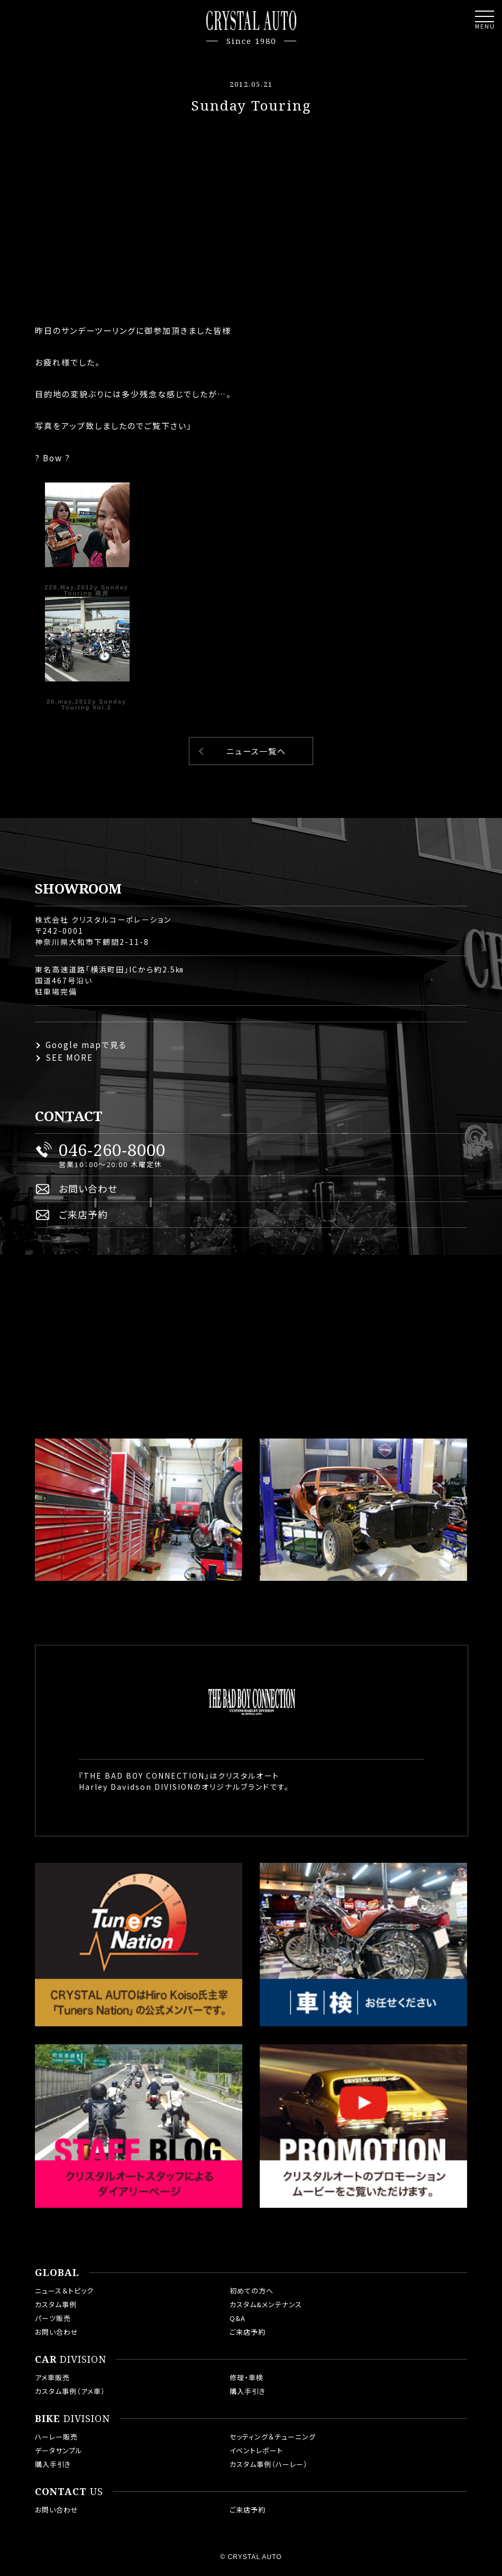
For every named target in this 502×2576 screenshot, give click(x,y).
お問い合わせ (88, 1188)
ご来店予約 (83, 1214)
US (69, 2492)
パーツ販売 (53, 2318)
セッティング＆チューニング (273, 2437)
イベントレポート (256, 2450)
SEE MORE (69, 1057)
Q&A (237, 2318)
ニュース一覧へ (256, 751)
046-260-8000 (112, 1150)
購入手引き (248, 2391)
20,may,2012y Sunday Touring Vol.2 (86, 704)
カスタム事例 (56, 2304)
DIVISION (70, 2359)
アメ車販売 (52, 2377)
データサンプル (59, 2450)
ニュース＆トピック (64, 2291)
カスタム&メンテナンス (266, 2304)
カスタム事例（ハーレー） (269, 2464)
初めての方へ (251, 2291)
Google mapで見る (86, 1044)
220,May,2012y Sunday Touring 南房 (86, 590)
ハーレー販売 (56, 2437)
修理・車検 (246, 2377)
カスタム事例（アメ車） (70, 2391)
